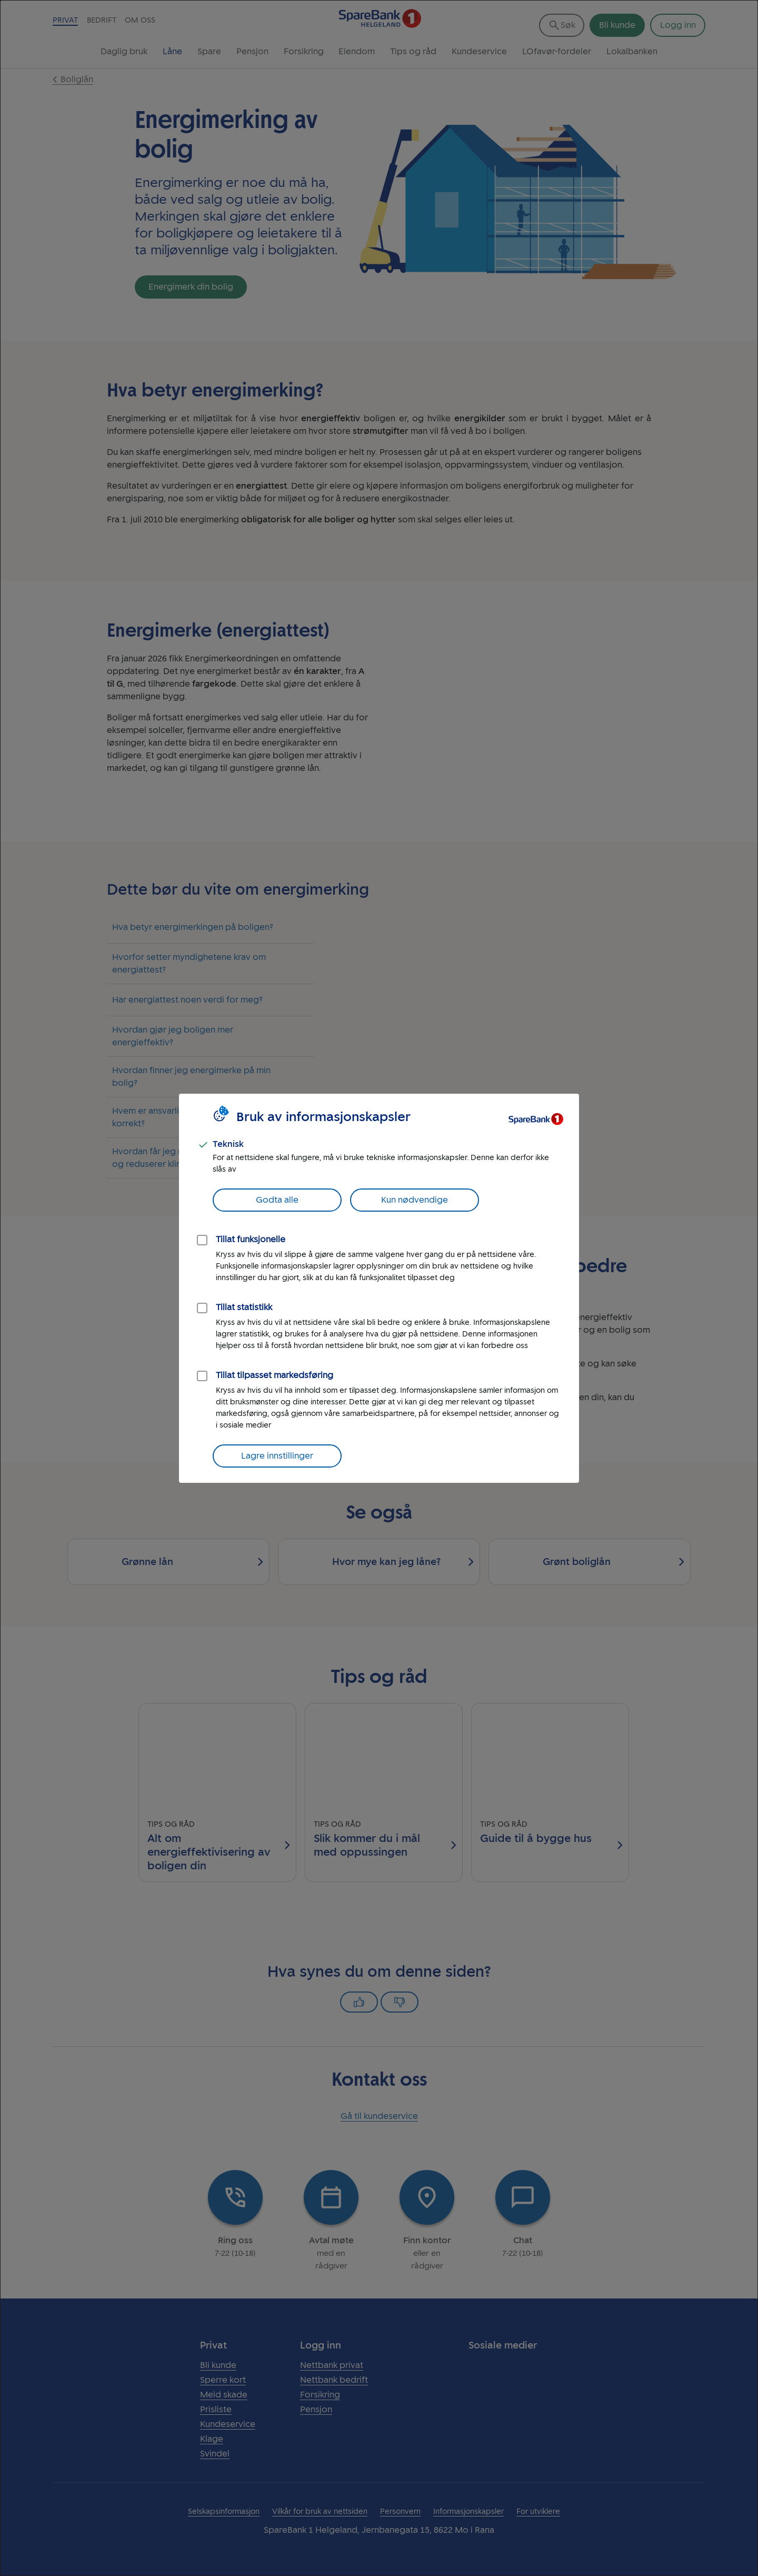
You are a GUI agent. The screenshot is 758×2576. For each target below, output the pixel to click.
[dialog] (379, 1288)
